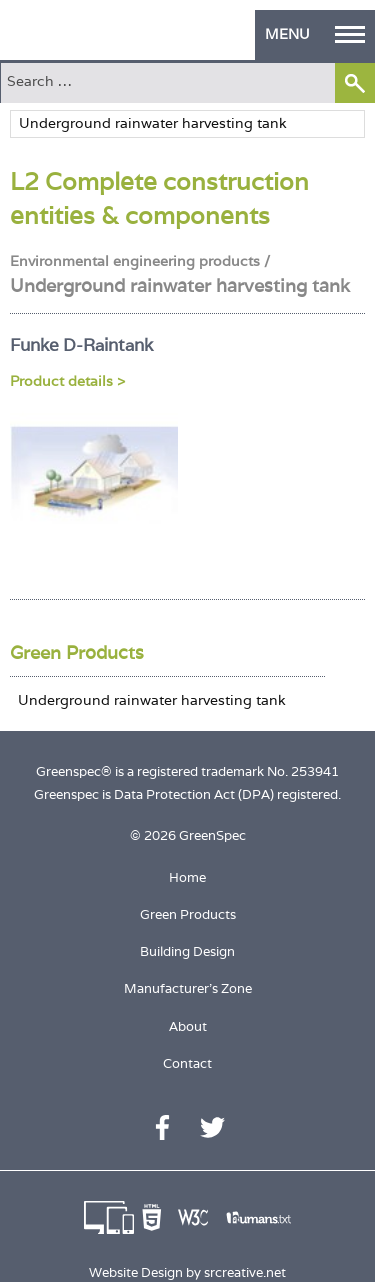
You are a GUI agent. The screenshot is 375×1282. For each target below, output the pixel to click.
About (188, 1026)
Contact (187, 1063)
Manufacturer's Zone (188, 988)
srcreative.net (245, 1272)
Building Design (187, 951)
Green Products (77, 652)
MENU (315, 34)
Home (187, 877)
